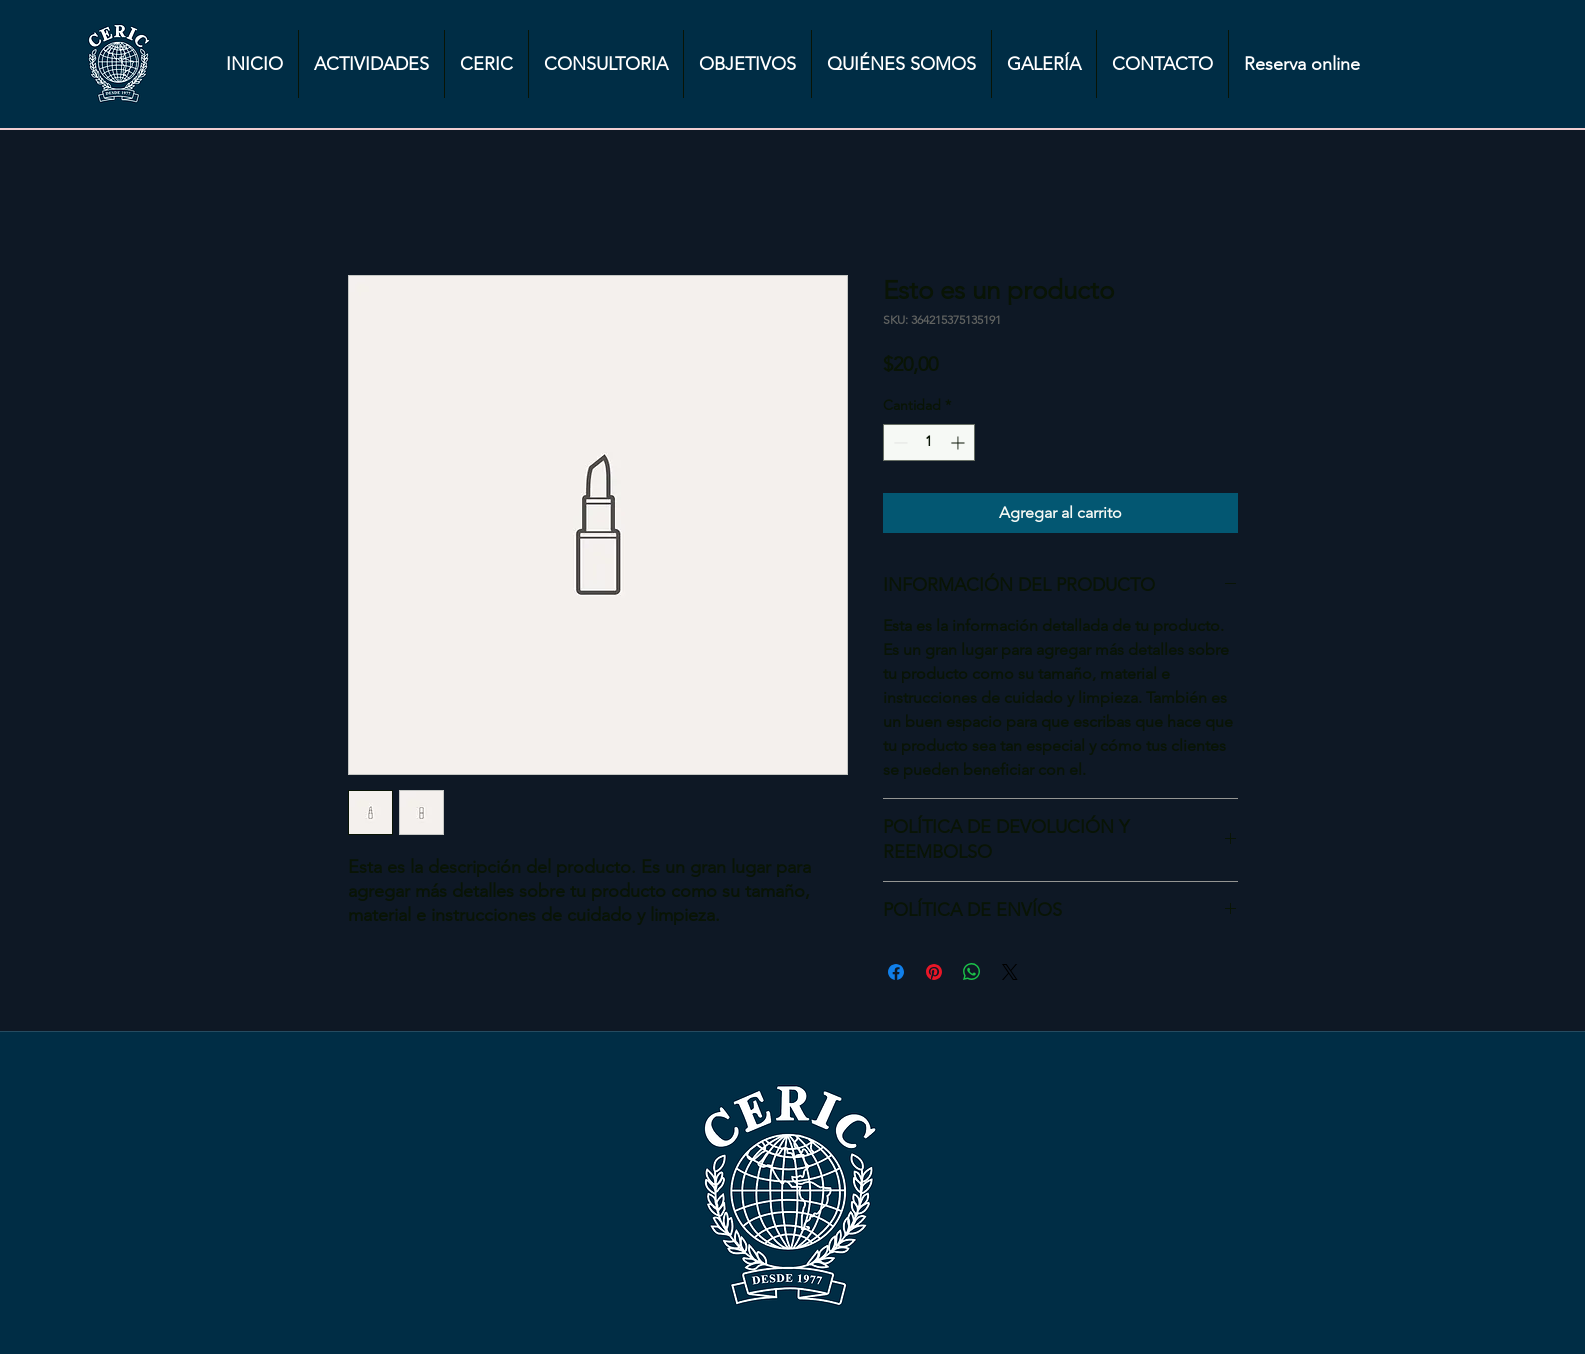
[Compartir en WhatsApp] (972, 972)
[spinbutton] (929, 442)
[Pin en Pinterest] (934, 972)
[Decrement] (898, 442)
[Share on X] (1010, 972)
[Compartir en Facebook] (896, 972)
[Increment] (959, 442)
